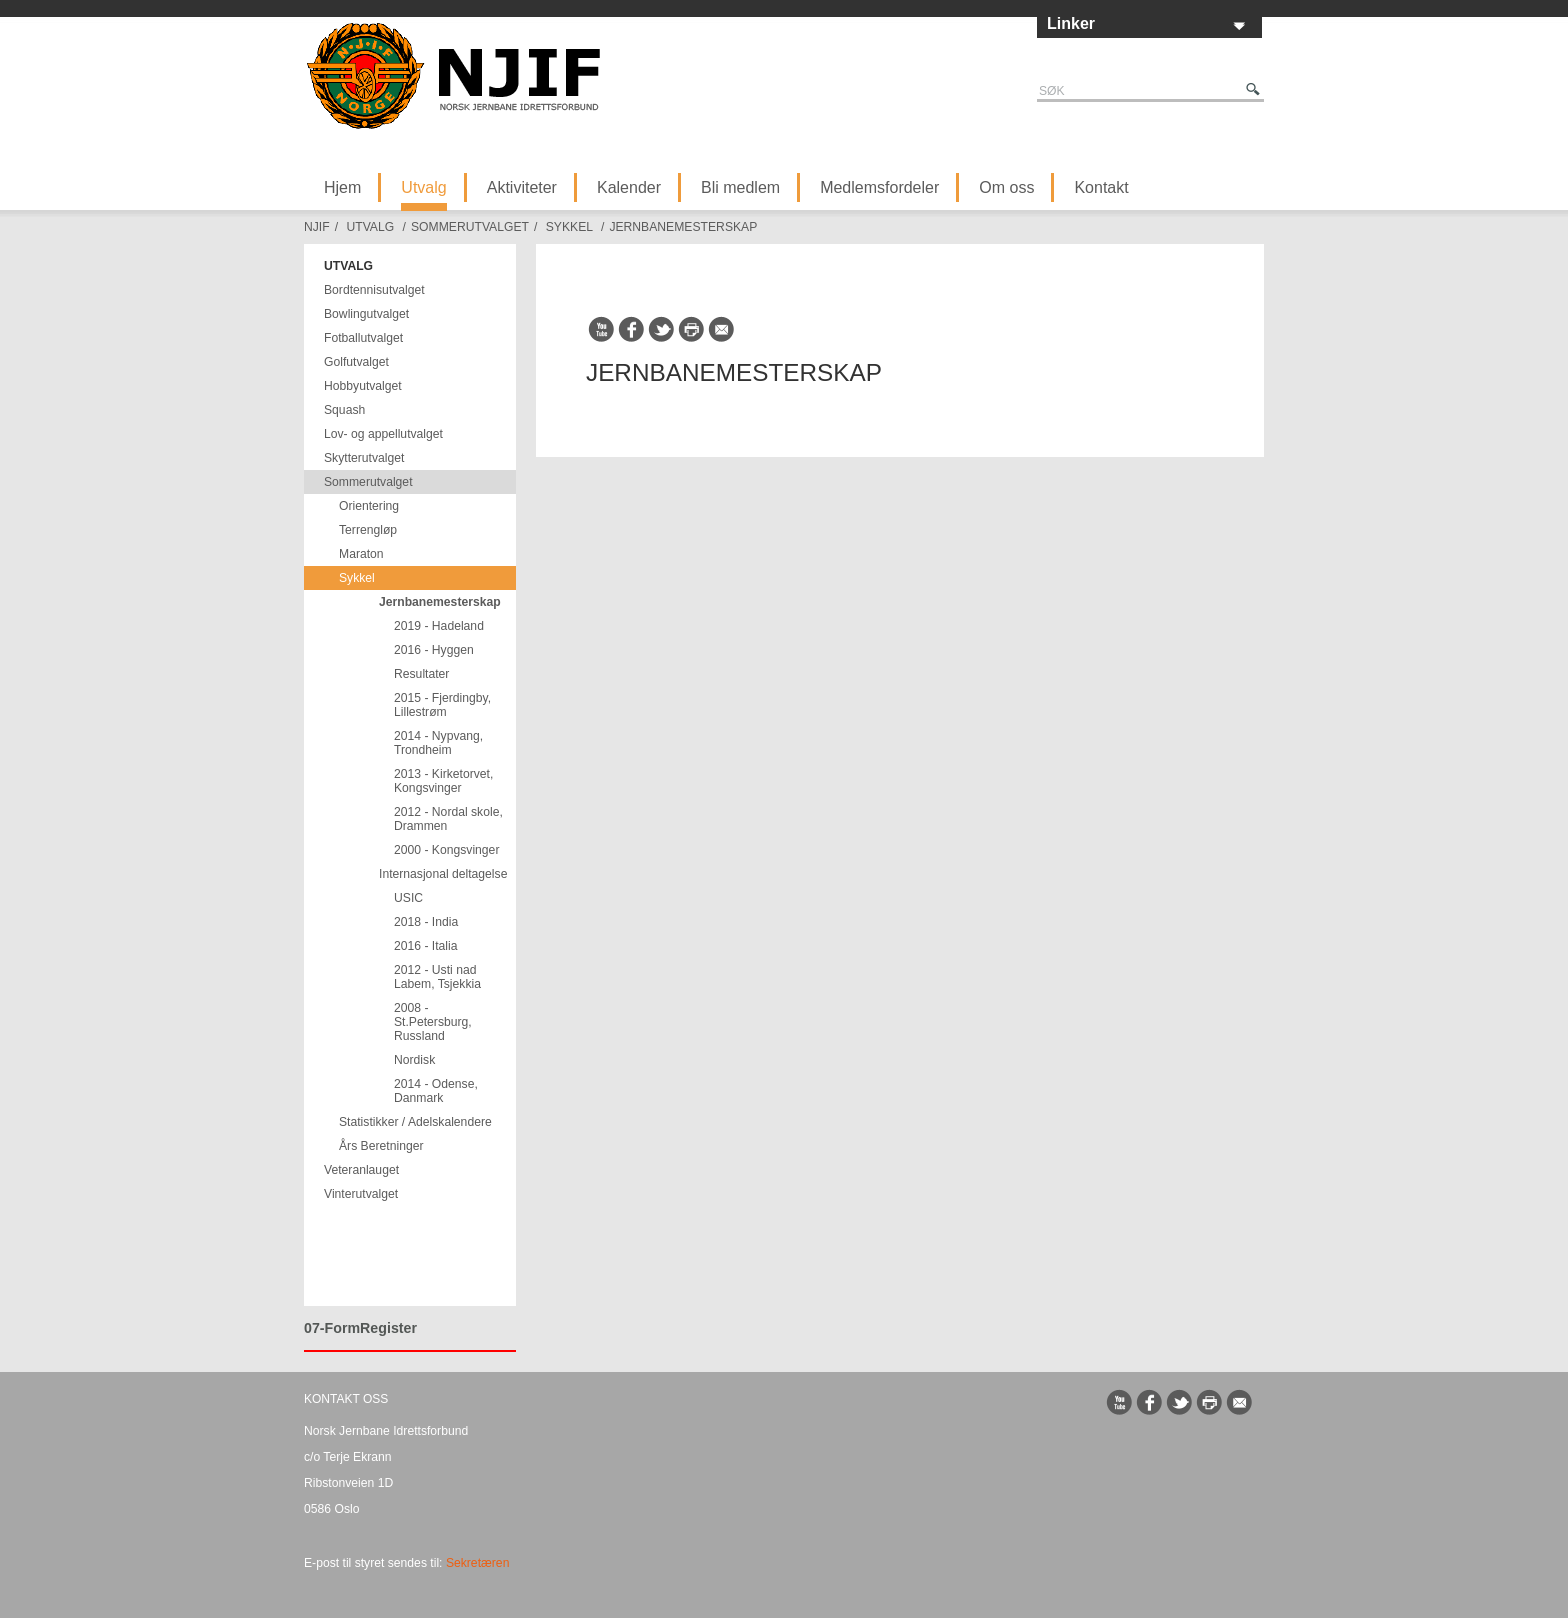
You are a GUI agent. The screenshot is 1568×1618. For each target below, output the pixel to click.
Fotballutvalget (363, 338)
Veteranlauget (361, 1170)
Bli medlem (740, 187)
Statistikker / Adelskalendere (415, 1122)
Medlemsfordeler (879, 187)
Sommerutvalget (470, 227)
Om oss (1006, 187)
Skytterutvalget (364, 458)
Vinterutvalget (361, 1194)
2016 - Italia (426, 946)
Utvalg (423, 187)
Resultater (421, 674)
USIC (408, 898)
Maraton (361, 554)
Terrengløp (368, 530)
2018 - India (426, 922)
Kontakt (1101, 187)
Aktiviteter (522, 187)
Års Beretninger (381, 1146)
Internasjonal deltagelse (443, 874)
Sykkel (569, 227)
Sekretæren (478, 1563)
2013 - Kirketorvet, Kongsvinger (443, 781)
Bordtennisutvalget (374, 290)
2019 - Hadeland (439, 626)
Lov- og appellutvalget (383, 434)
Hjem (342, 187)
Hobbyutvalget (363, 386)
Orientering (369, 506)
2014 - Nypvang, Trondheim (438, 743)
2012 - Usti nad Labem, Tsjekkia (437, 977)
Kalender (629, 187)
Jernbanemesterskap (683, 227)
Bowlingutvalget (366, 314)
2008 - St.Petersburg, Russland (433, 1022)
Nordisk (414, 1060)
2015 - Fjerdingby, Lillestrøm (442, 705)
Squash (344, 410)
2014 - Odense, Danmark (436, 1091)
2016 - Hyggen (434, 650)
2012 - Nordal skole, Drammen (448, 819)
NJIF (317, 227)
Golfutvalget (356, 362)
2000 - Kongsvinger (446, 850)
